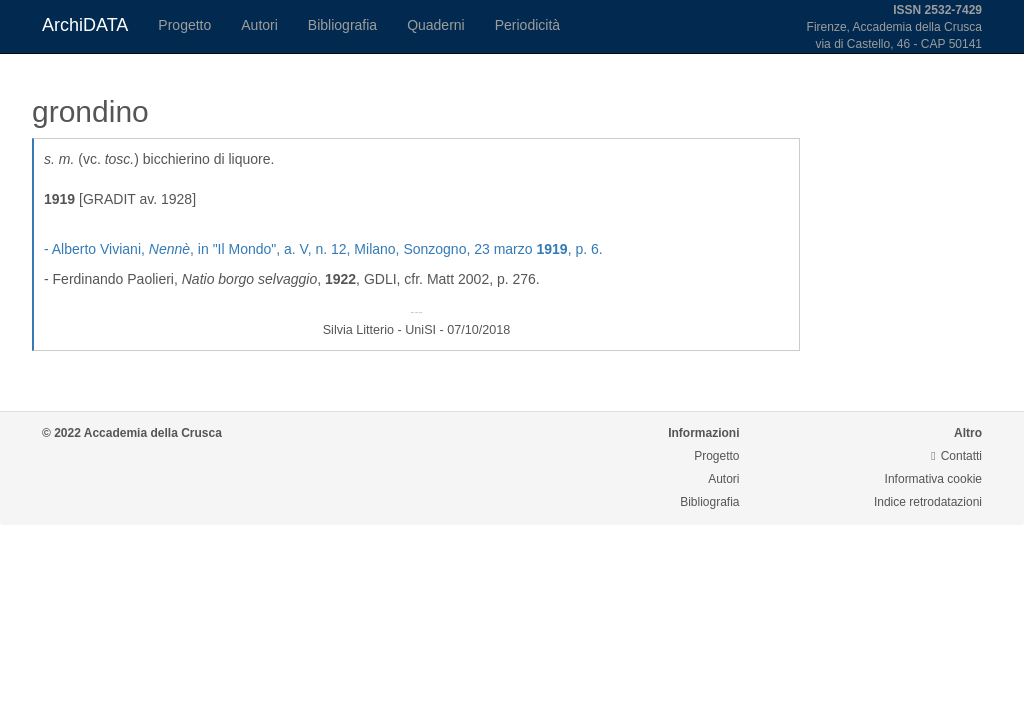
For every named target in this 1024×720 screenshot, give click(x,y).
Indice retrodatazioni (928, 502)
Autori (259, 25)
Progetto (184, 25)
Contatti (956, 456)
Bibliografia (342, 25)
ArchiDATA (85, 25)
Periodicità (527, 25)
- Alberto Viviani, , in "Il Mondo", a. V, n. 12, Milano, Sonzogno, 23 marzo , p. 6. (323, 249)
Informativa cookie (933, 479)
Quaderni (436, 25)
